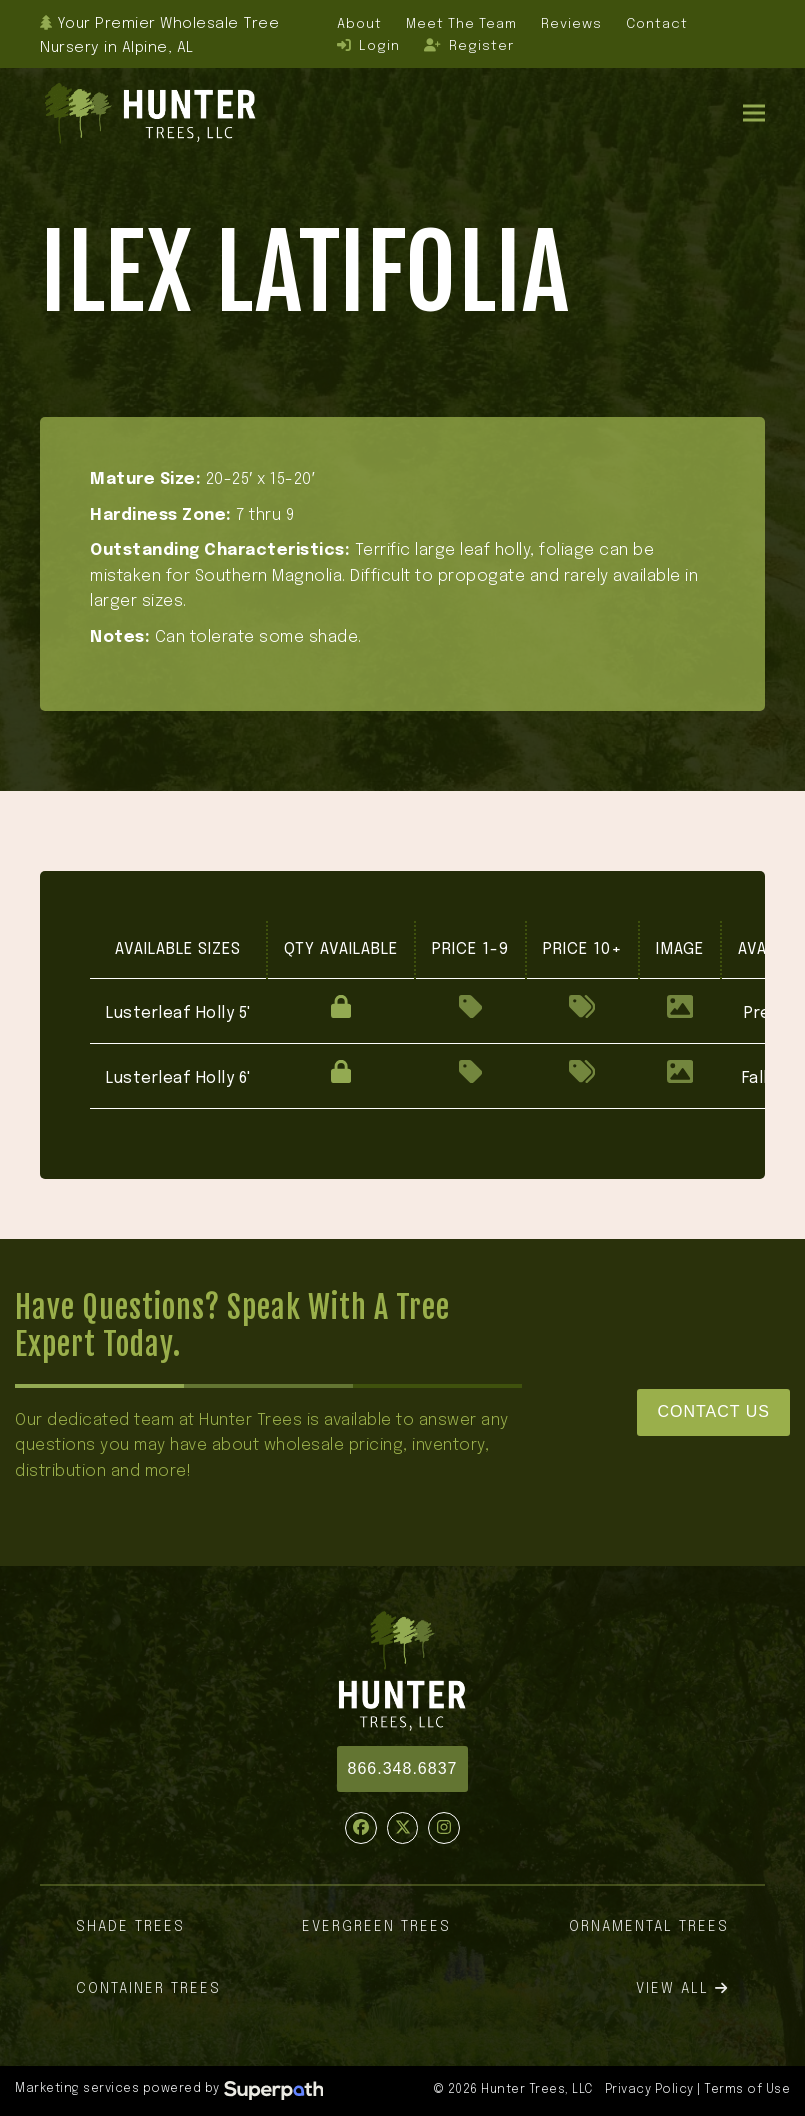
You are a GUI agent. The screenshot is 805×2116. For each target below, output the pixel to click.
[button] (754, 113)
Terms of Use (747, 2090)
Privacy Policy (649, 2090)
